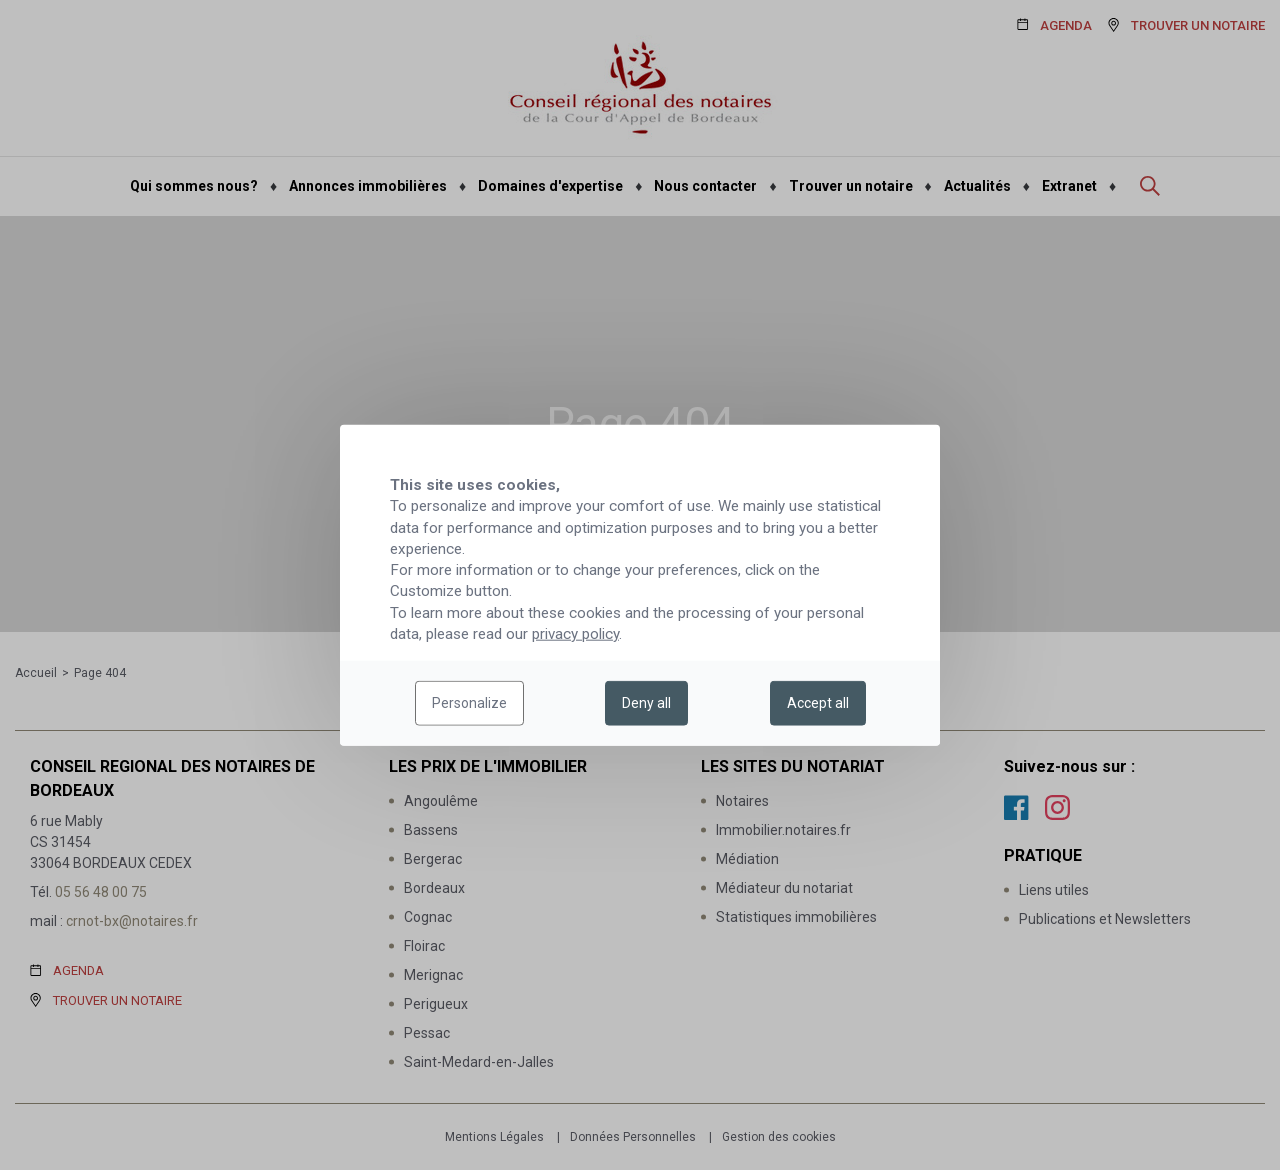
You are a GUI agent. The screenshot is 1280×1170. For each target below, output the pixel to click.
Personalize (469, 703)
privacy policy (575, 634)
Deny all (646, 703)
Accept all (818, 703)
